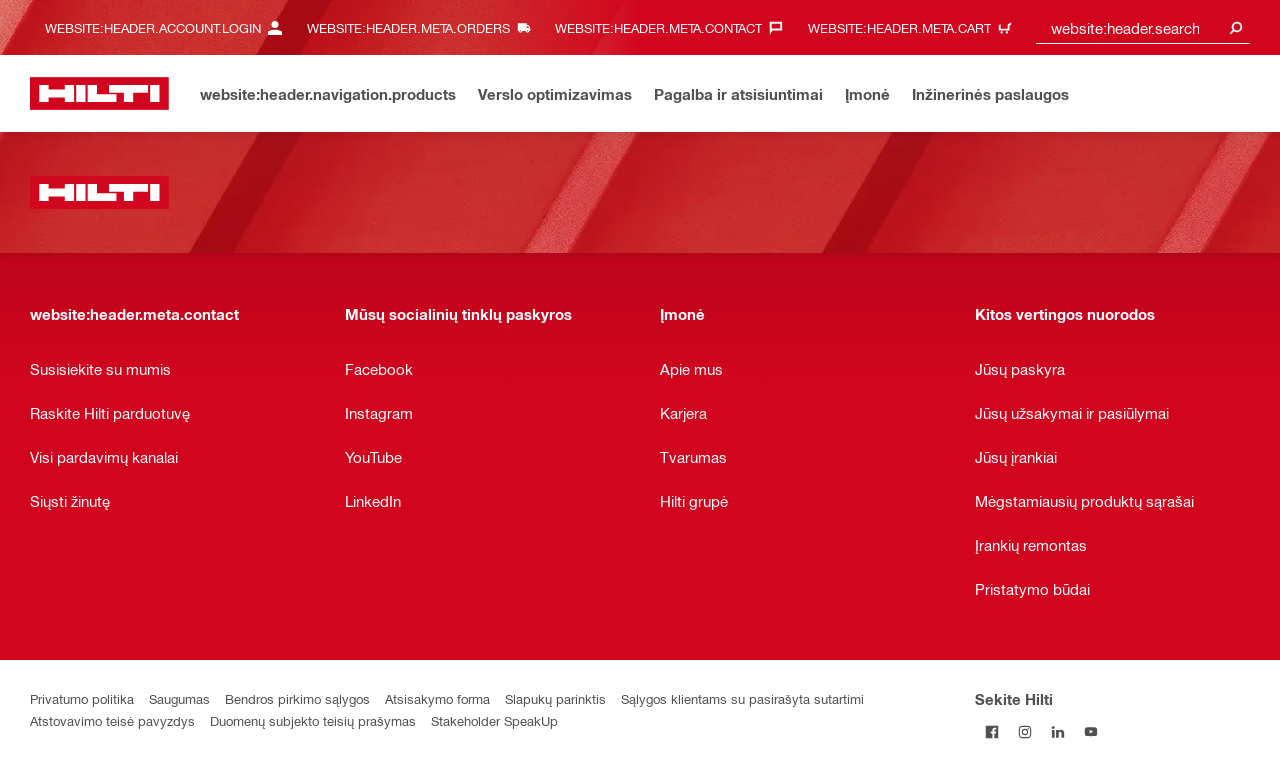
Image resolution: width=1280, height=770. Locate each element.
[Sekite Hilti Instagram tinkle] (1024, 731)
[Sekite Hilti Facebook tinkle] (991, 731)
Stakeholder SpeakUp (494, 720)
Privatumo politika (82, 698)
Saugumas (179, 698)
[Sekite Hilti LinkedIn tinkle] (1057, 731)
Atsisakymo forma (437, 698)
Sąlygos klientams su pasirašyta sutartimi (742, 698)
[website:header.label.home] (99, 93)
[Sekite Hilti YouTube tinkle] (1090, 731)
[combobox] (1143, 27)
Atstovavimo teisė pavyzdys (112, 720)
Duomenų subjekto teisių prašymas (313, 720)
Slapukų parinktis (555, 698)
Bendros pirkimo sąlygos (297, 698)
